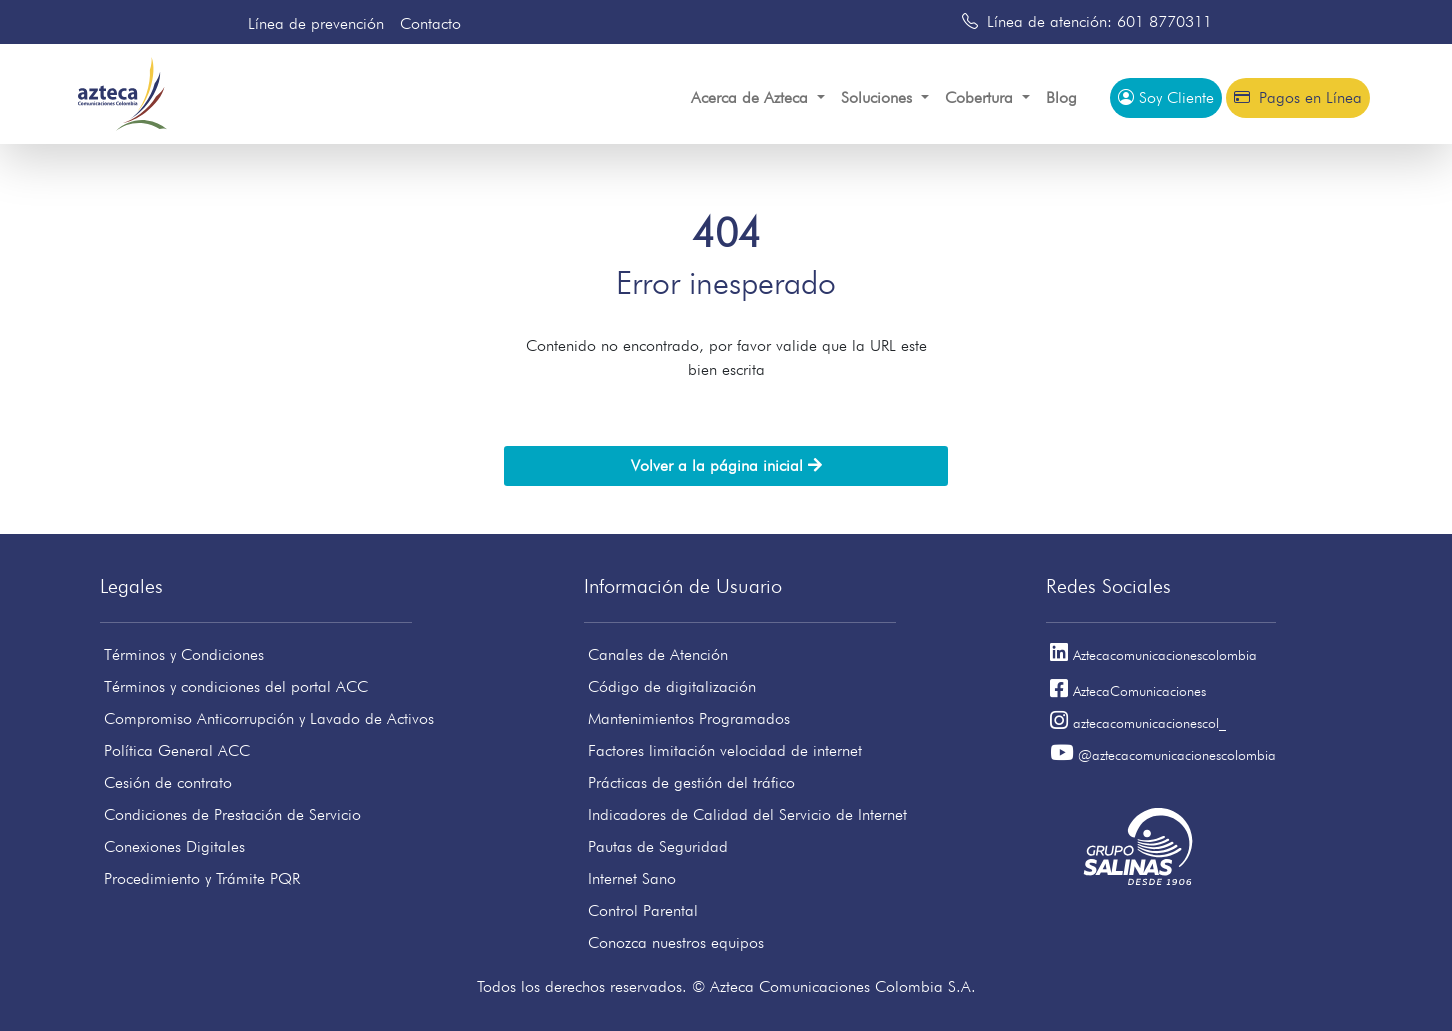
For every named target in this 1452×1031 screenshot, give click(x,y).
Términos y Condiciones (184, 654)
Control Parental (643, 910)
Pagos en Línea (1298, 97)
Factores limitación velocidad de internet (725, 750)
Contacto (430, 23)
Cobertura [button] (981, 97)
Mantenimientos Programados (689, 718)
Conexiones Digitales (174, 846)
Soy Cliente (1166, 97)
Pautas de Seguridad (658, 846)
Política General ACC (177, 750)
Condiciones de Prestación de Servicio (232, 814)
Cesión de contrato (168, 782)
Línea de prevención (316, 23)
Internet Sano (632, 878)
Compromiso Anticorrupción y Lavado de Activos (269, 718)
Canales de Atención (658, 654)
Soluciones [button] (879, 97)
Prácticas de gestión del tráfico (691, 782)
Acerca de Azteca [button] (752, 97)
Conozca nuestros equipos (676, 942)
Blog (1061, 97)
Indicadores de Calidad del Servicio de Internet (747, 814)
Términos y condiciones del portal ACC (236, 686)
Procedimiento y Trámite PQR (202, 878)
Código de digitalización (672, 686)
